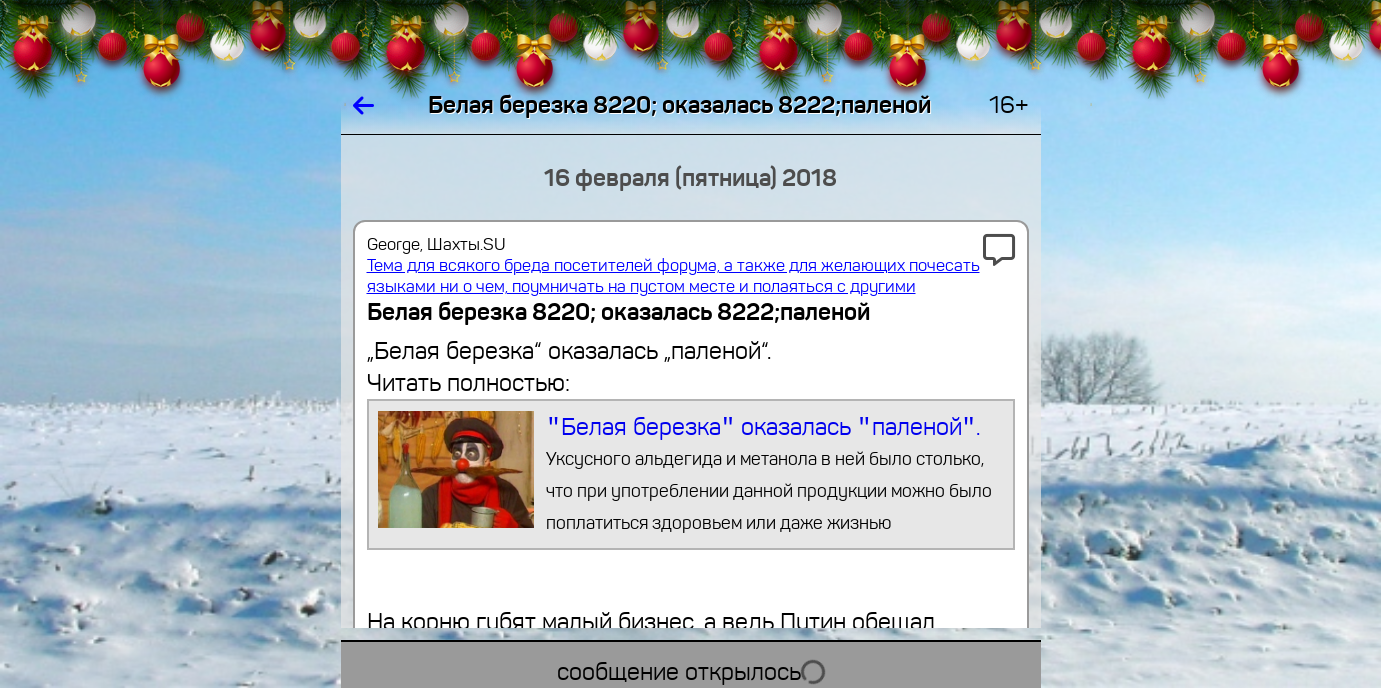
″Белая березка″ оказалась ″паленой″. (690, 475)
